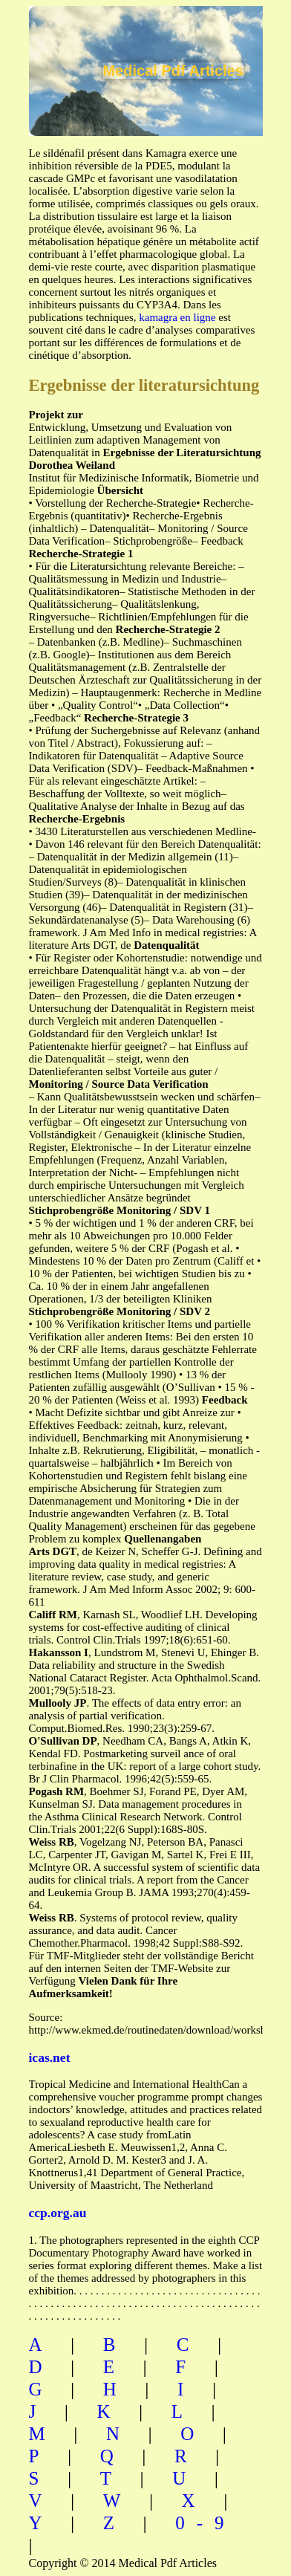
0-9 (205, 2523)
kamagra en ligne (177, 317)
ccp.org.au (58, 2212)
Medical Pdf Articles (173, 70)
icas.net (50, 2057)
